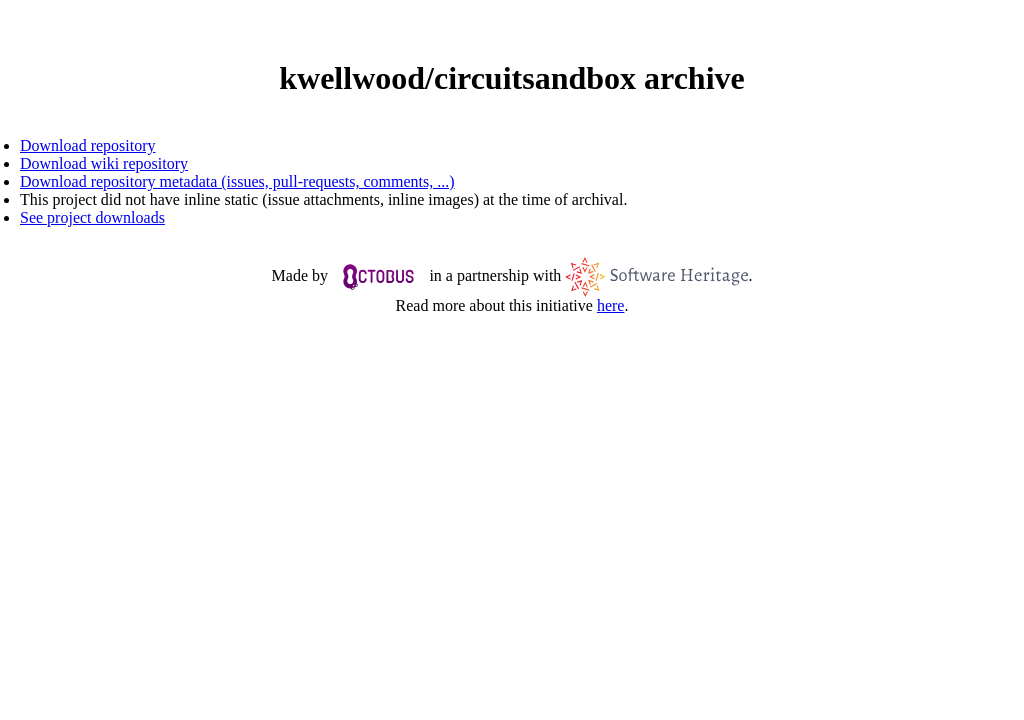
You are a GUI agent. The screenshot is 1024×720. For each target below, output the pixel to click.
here (611, 305)
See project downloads (92, 217)
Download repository (88, 145)
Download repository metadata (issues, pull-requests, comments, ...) (237, 181)
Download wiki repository (104, 163)
